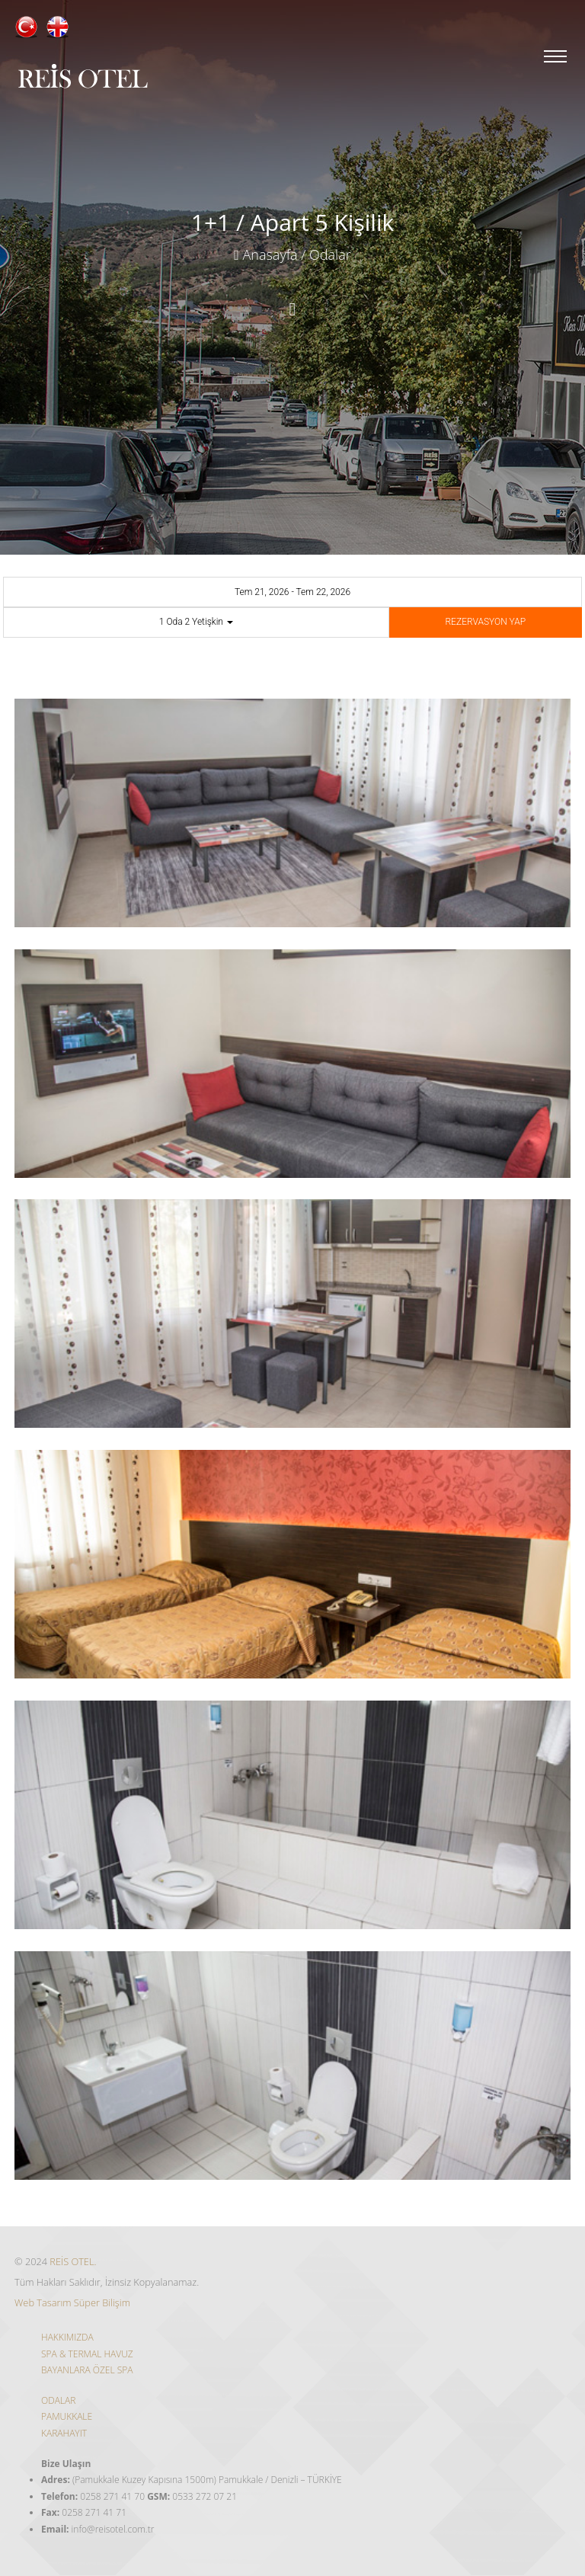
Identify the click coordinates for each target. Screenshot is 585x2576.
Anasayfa (265, 254)
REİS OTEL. (73, 2261)
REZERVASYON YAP (486, 621)
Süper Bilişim (102, 2302)
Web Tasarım (43, 2302)
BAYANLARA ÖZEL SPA (87, 2369)
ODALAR (58, 2400)
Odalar (330, 254)
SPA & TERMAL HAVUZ (87, 2353)
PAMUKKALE (66, 2416)
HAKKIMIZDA (67, 2337)
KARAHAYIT (64, 2433)
